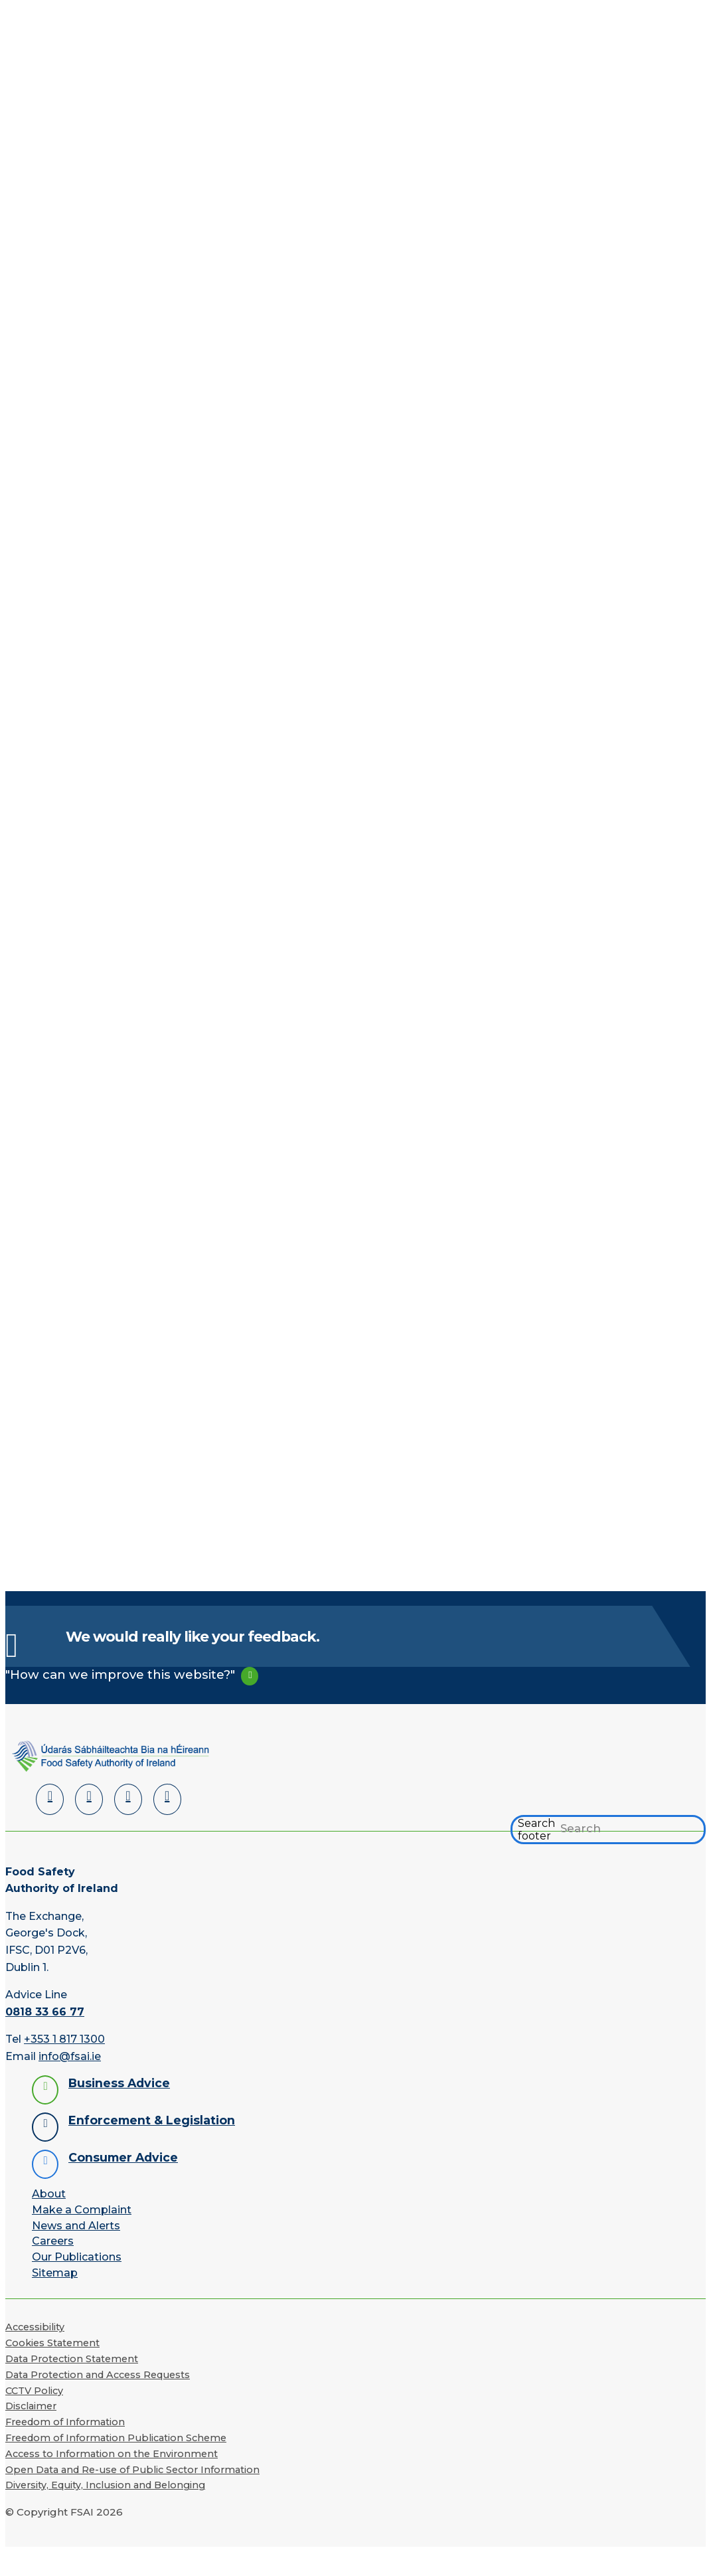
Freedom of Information (65, 2425)
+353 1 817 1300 (64, 2041)
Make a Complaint (81, 2212)
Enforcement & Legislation (151, 2123)
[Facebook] (89, 1802)
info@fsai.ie (70, 2059)
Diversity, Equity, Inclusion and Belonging (105, 2488)
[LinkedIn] (50, 1802)
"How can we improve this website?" (120, 1677)
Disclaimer (30, 2409)
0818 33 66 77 (44, 2014)
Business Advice (119, 2086)
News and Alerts (76, 2228)
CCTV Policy (34, 2393)
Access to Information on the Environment (111, 2456)
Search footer (536, 1832)
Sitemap (55, 2275)
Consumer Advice (123, 2160)
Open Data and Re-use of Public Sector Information (132, 2472)
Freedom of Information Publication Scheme (115, 2441)
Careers (53, 2244)
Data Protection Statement (71, 2361)
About (49, 2196)
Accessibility (34, 2330)
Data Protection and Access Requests (97, 2377)
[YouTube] (128, 1802)
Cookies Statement (52, 2346)
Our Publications (76, 2260)
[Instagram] (167, 1802)
